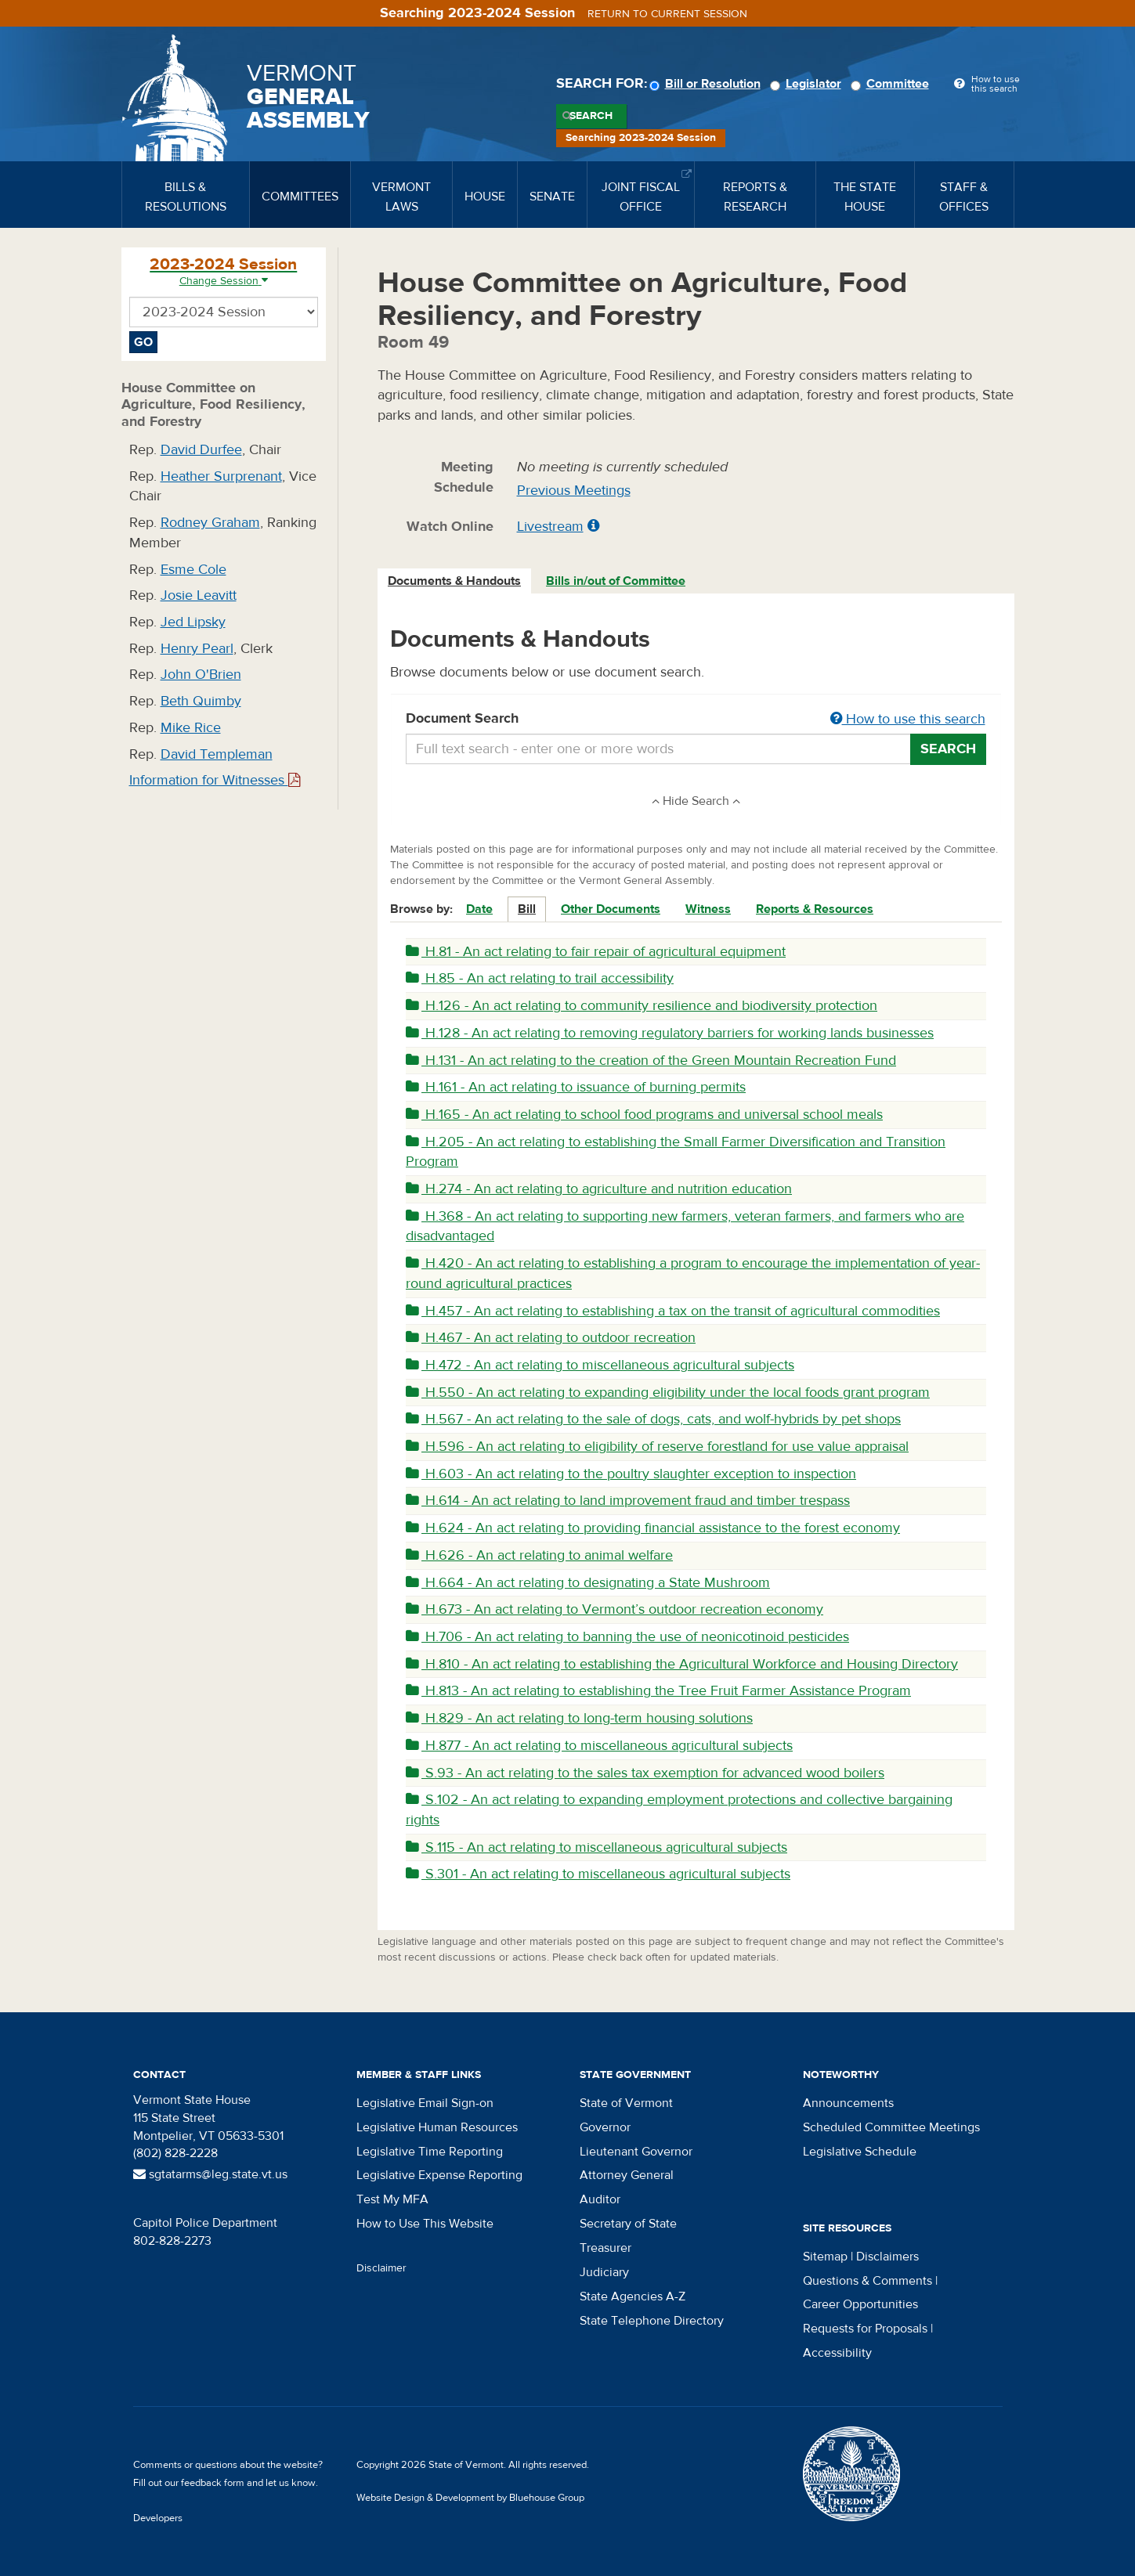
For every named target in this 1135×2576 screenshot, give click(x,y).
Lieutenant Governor (636, 2151)
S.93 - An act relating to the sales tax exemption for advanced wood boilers (645, 1773)
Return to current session (667, 14)
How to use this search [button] (907, 719)
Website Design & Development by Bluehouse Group (470, 2497)
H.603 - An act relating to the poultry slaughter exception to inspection (631, 1474)
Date (479, 909)
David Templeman (217, 754)
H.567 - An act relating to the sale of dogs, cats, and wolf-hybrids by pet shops (653, 1419)
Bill (527, 909)
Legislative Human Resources (437, 2127)
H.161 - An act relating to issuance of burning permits (576, 1087)
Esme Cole (193, 570)
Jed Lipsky (193, 622)
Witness (708, 909)
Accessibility (837, 2353)
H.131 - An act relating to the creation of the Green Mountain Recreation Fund (651, 1061)
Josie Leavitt (199, 595)
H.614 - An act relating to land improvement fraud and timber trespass (628, 1501)
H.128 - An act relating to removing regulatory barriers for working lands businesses (670, 1033)
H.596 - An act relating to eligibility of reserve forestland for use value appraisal (657, 1447)
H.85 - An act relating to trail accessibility (540, 978)
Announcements (848, 2103)
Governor (605, 2127)
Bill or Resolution (707, 84)
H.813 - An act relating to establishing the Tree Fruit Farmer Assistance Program (658, 1691)
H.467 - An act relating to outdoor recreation (551, 1338)
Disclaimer (381, 2268)
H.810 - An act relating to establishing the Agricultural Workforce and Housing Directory (682, 1664)
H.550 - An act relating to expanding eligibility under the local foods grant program (668, 1393)
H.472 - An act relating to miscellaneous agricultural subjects (600, 1365)
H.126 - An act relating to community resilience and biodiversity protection (641, 1006)
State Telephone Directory (652, 2321)
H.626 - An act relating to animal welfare (539, 1555)
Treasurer (605, 2248)
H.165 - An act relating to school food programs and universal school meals (644, 1115)
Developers (158, 2518)
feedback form (212, 2483)
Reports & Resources (814, 909)
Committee (892, 84)
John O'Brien (201, 675)
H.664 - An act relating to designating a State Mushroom (588, 1583)
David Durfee (201, 450)
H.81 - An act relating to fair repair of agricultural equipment (596, 952)
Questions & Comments (867, 2281)
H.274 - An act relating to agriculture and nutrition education (599, 1189)
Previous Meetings (574, 491)
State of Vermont (626, 2103)
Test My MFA (392, 2199)
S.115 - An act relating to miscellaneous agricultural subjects (596, 1847)
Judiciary (604, 2272)
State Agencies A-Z (632, 2296)
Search (591, 116)
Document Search (696, 720)
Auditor (600, 2199)
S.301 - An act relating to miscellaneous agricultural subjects (598, 1874)
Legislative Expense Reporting (439, 2175)
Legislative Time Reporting (429, 2151)
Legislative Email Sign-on (424, 2103)
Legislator (808, 84)
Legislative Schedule (859, 2151)
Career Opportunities (860, 2304)
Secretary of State (628, 2223)
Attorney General (627, 2175)
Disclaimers (887, 2256)
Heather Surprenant (221, 476)
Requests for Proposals (865, 2328)
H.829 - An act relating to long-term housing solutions (579, 1718)
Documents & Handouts (454, 581)
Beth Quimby (201, 701)
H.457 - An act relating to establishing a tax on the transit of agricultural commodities (673, 1311)
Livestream (550, 527)
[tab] (455, 581)
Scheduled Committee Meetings (891, 2127)
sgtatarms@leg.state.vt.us (210, 2174)
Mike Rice (191, 728)
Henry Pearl (197, 649)
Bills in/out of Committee (615, 581)
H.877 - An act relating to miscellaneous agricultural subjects (599, 1746)
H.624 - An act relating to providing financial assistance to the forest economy (653, 1528)
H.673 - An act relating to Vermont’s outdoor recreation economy (614, 1609)
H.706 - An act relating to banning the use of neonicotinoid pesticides (627, 1637)
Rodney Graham (210, 523)
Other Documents (610, 909)
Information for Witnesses (214, 780)
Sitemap (825, 2256)
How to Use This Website (424, 2223)
